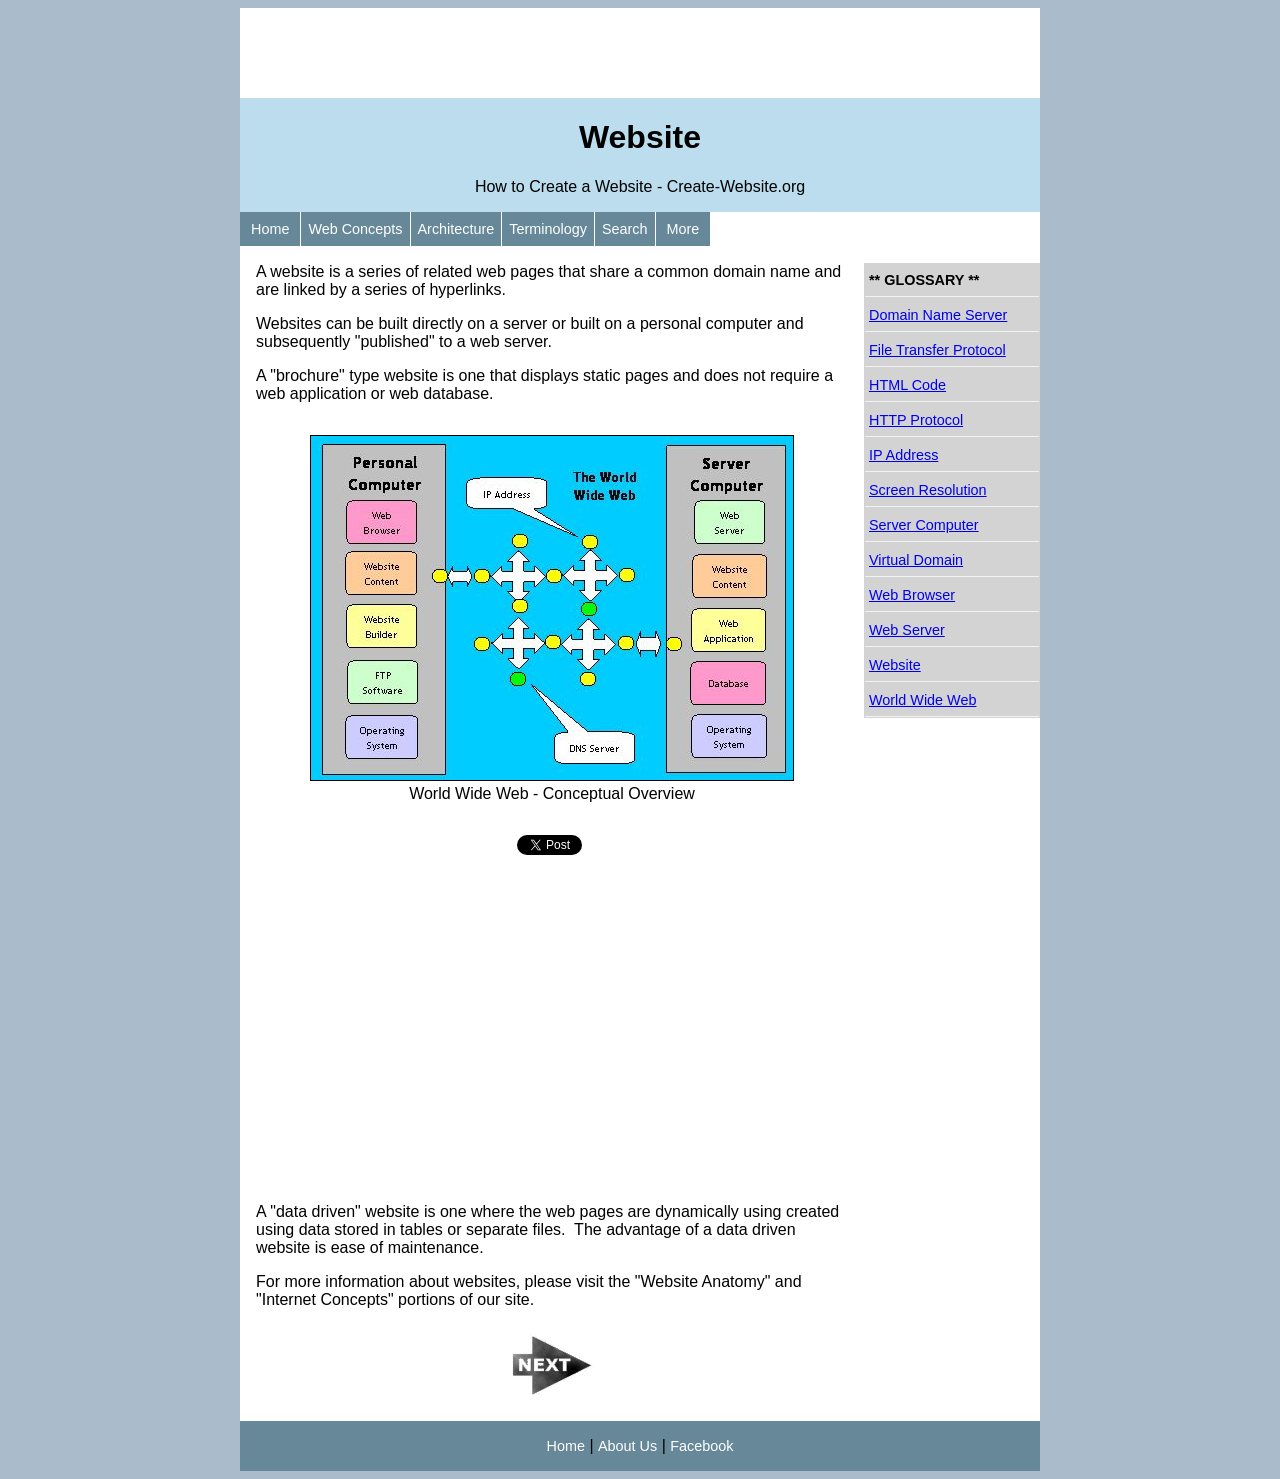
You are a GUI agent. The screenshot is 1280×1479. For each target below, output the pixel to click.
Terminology (548, 229)
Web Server (907, 630)
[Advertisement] (640, 53)
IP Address (903, 455)
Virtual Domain (916, 560)
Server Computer (924, 525)
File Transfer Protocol (937, 350)
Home (270, 229)
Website (895, 665)
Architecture (456, 229)
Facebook (701, 1446)
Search (625, 229)
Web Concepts (355, 229)
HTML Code (907, 385)
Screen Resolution (928, 490)
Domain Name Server (938, 315)
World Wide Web (922, 700)
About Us (627, 1446)
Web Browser (912, 595)
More (683, 229)
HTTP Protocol (916, 420)
